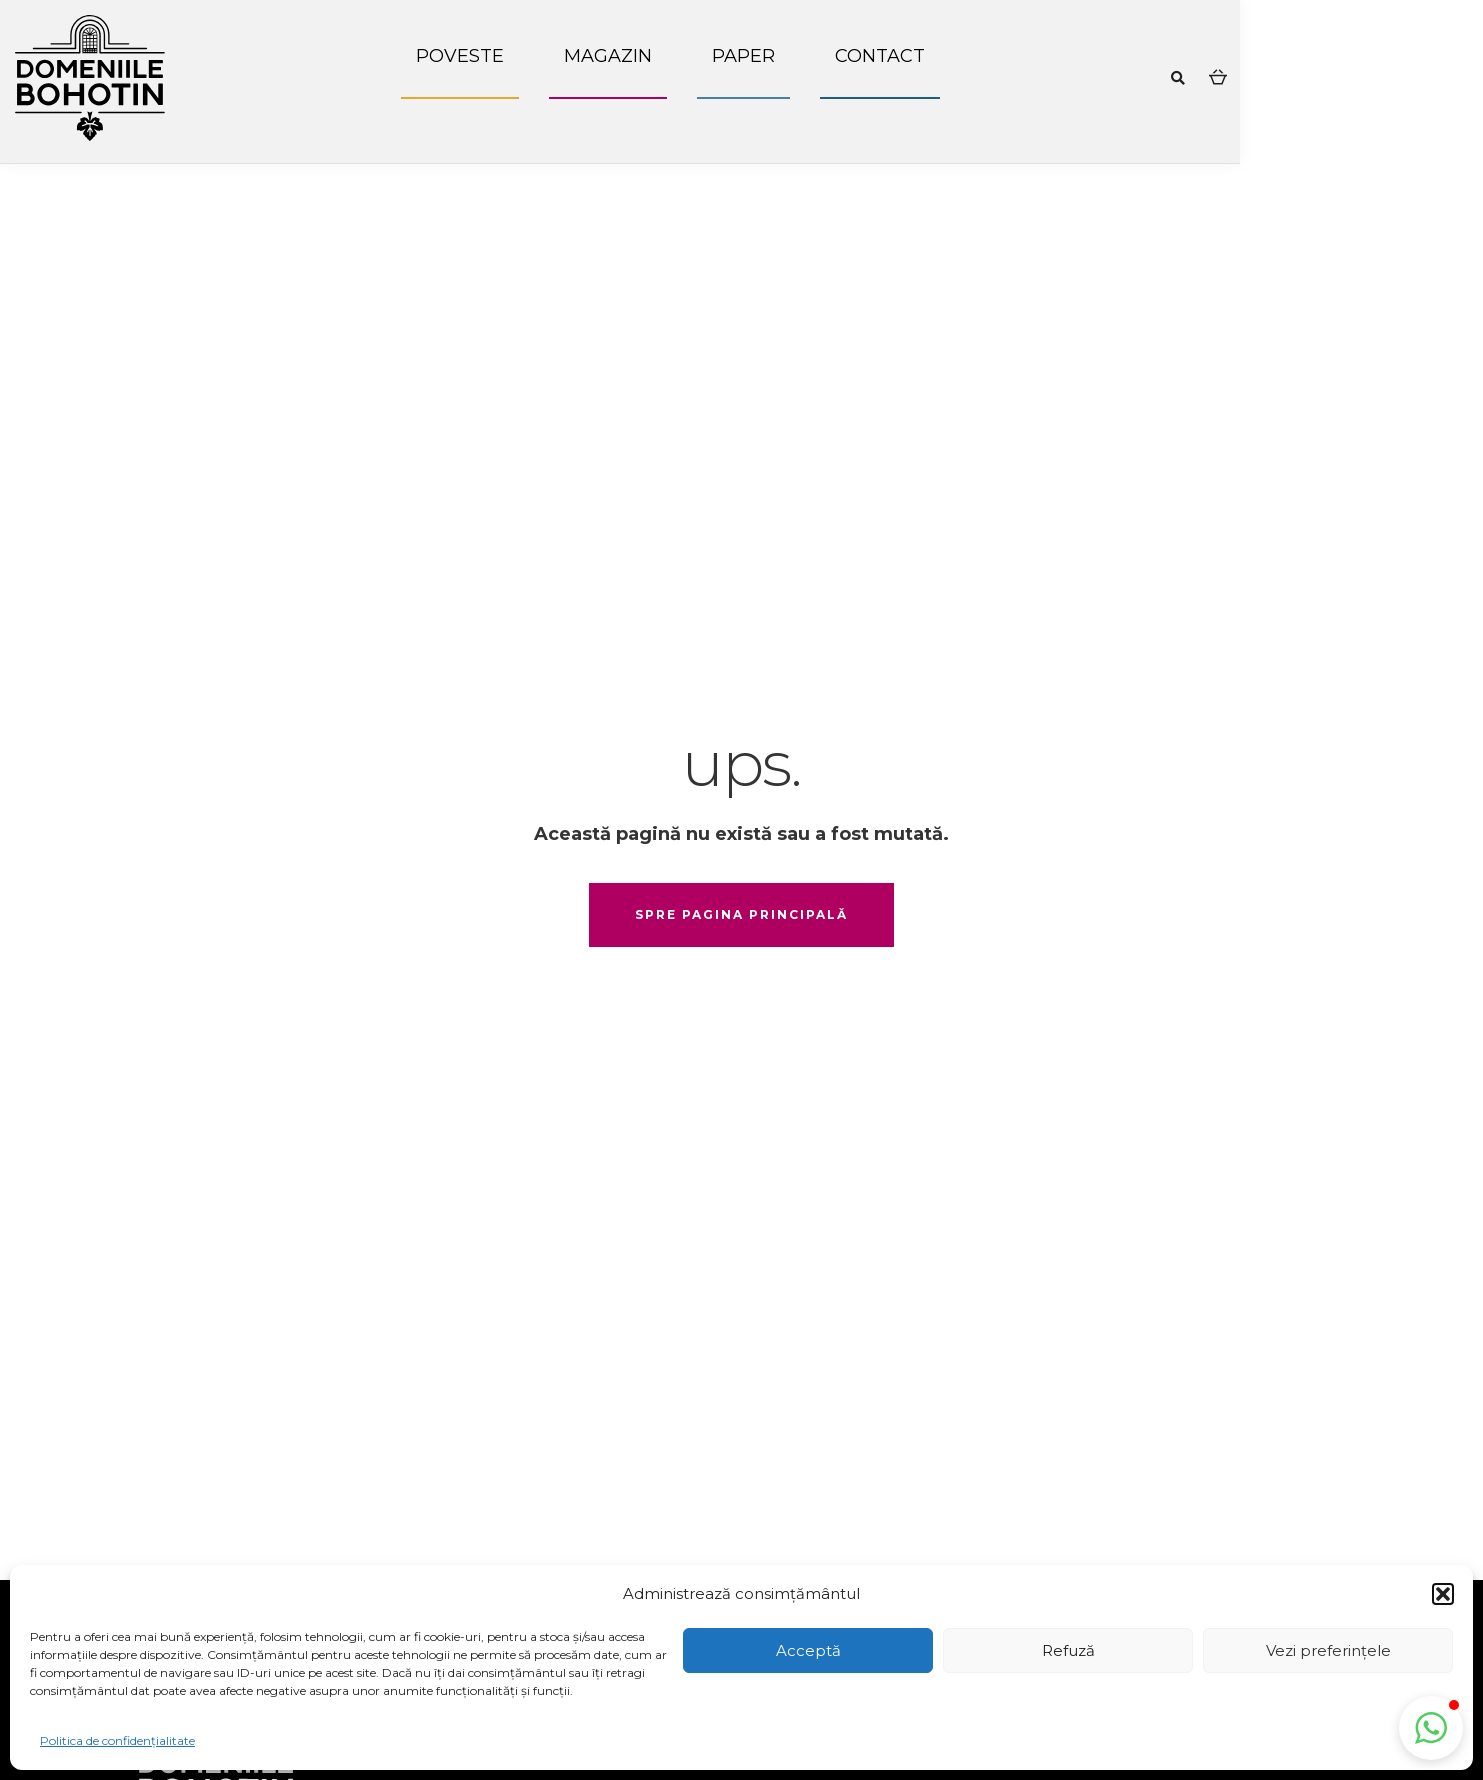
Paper (743, 56)
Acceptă (808, 1650)
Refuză (1068, 1650)
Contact (880, 56)
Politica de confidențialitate (117, 1740)
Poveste (460, 56)
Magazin (608, 56)
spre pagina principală (741, 914)
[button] (1443, 1594)
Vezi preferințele (1328, 1650)
